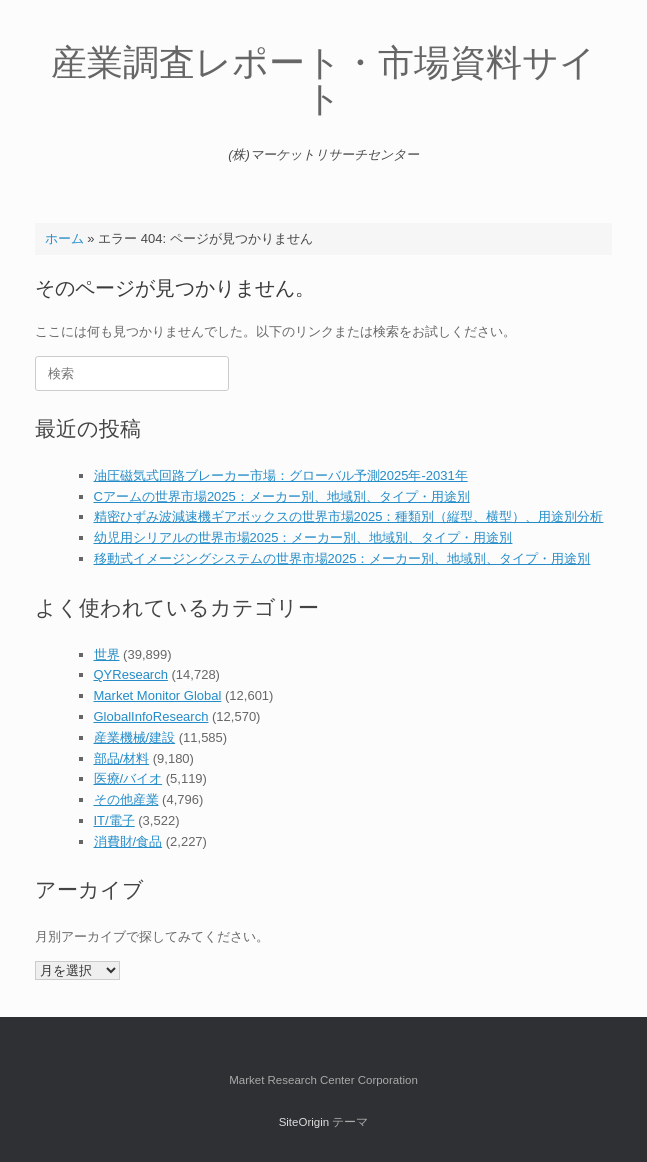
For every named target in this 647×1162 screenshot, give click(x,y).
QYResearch (131, 674)
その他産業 (126, 799)
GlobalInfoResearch (151, 716)
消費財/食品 (128, 841)
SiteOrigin (304, 1122)
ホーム (64, 238)
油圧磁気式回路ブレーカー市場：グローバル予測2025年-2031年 (281, 475)
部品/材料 (122, 758)
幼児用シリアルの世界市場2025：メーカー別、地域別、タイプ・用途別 (303, 537)
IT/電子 (114, 820)
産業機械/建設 (135, 737)
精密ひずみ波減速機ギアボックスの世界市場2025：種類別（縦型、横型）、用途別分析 (349, 516)
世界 (107, 654)
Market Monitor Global (158, 695)
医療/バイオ (128, 778)
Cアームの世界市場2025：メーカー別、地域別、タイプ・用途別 (282, 496)
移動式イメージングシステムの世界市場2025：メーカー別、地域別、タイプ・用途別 (342, 558)
